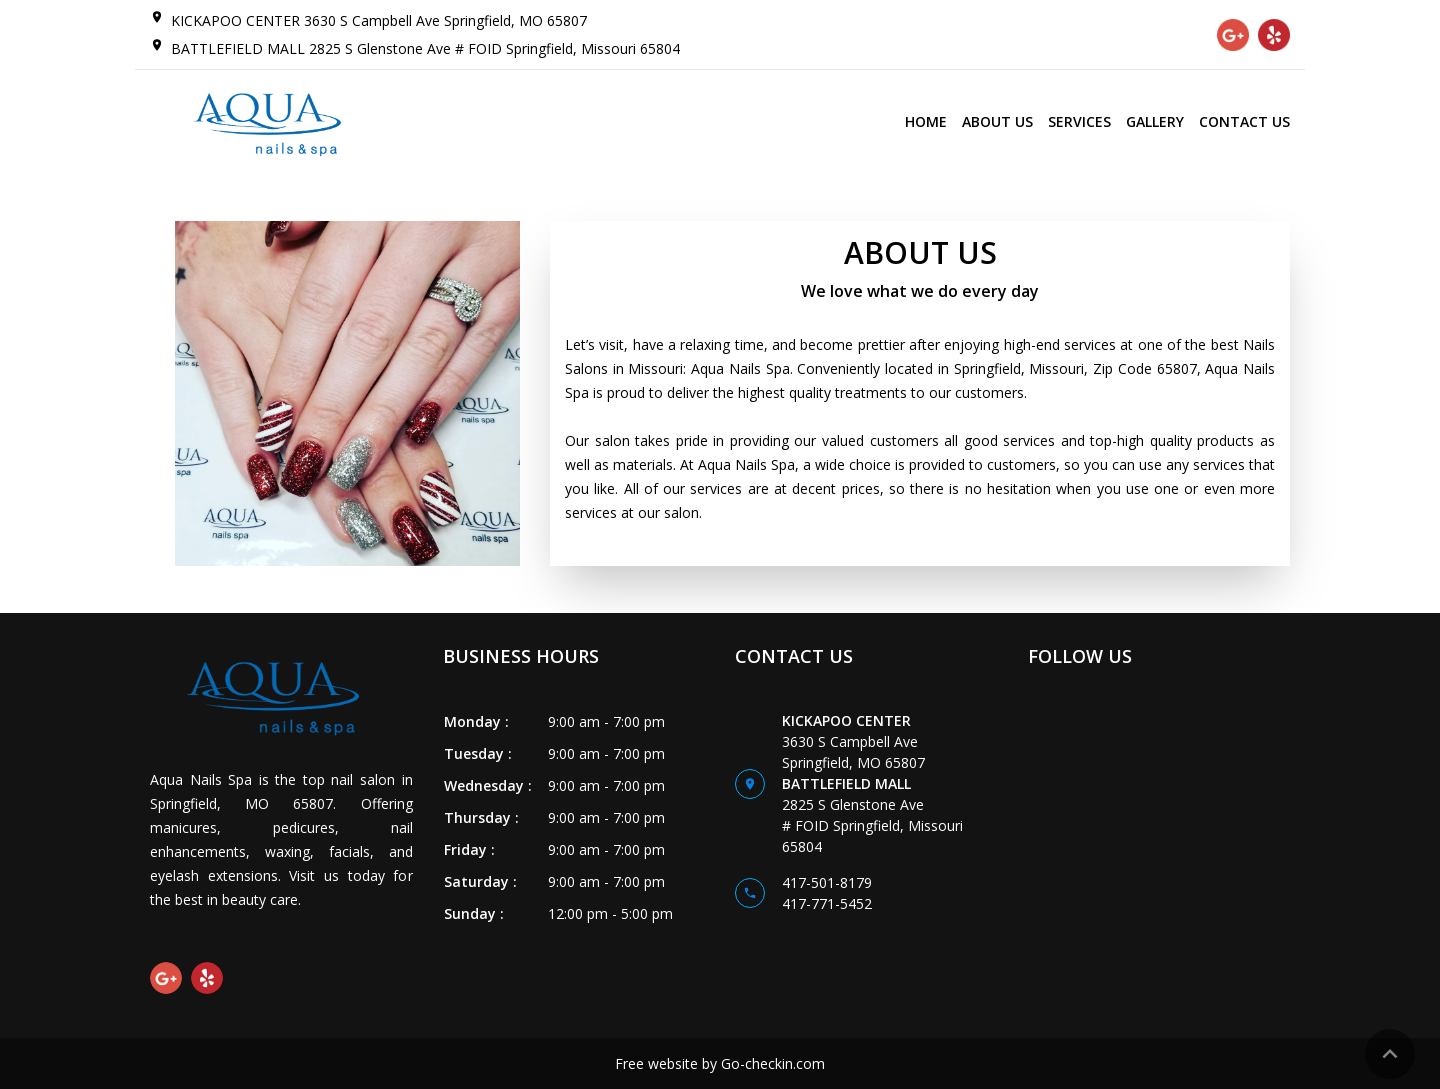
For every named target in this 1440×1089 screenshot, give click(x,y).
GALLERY (1155, 121)
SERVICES (1079, 121)
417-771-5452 (827, 903)
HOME (926, 121)
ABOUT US (997, 121)
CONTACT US (1244, 121)
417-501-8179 (827, 882)
